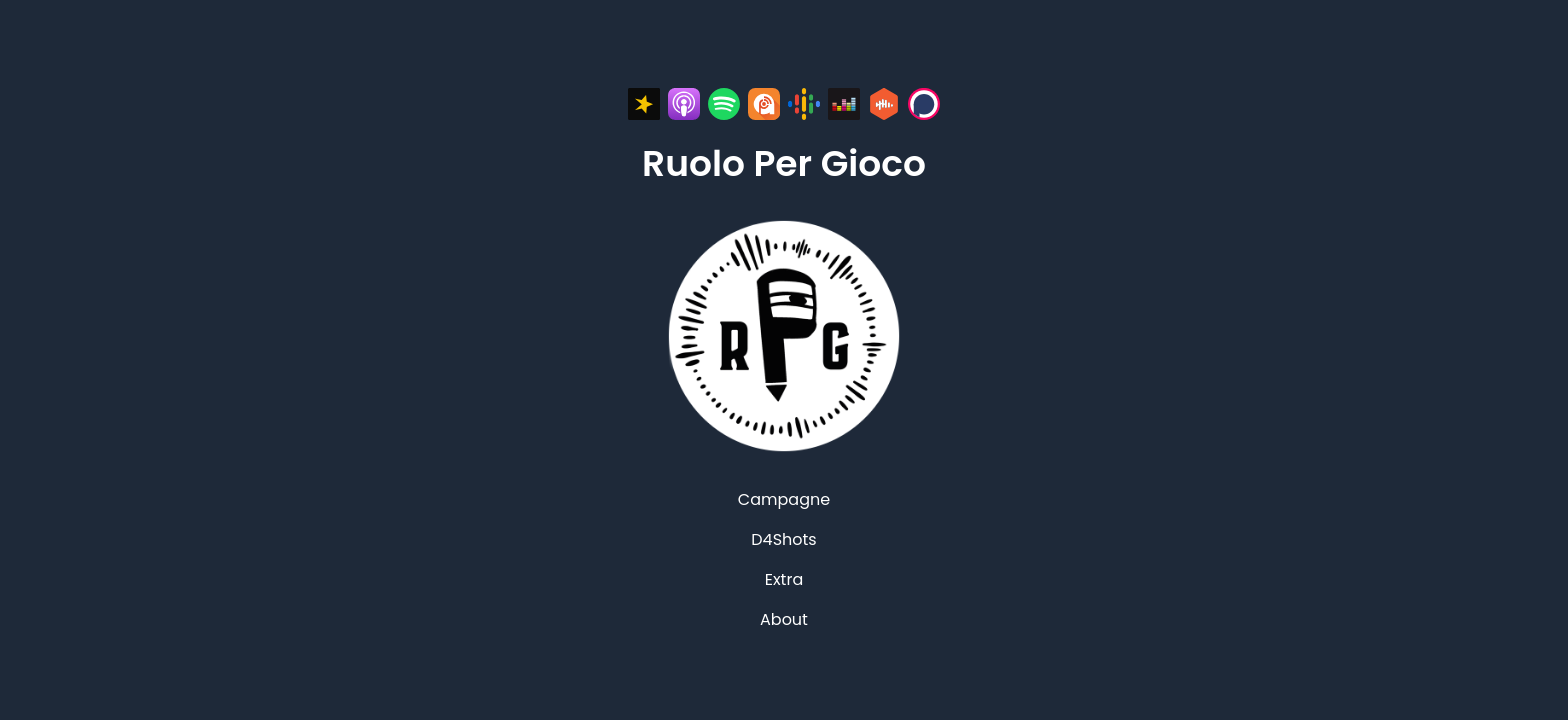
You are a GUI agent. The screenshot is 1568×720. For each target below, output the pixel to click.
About (784, 619)
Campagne (784, 499)
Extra (784, 579)
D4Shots (783, 539)
